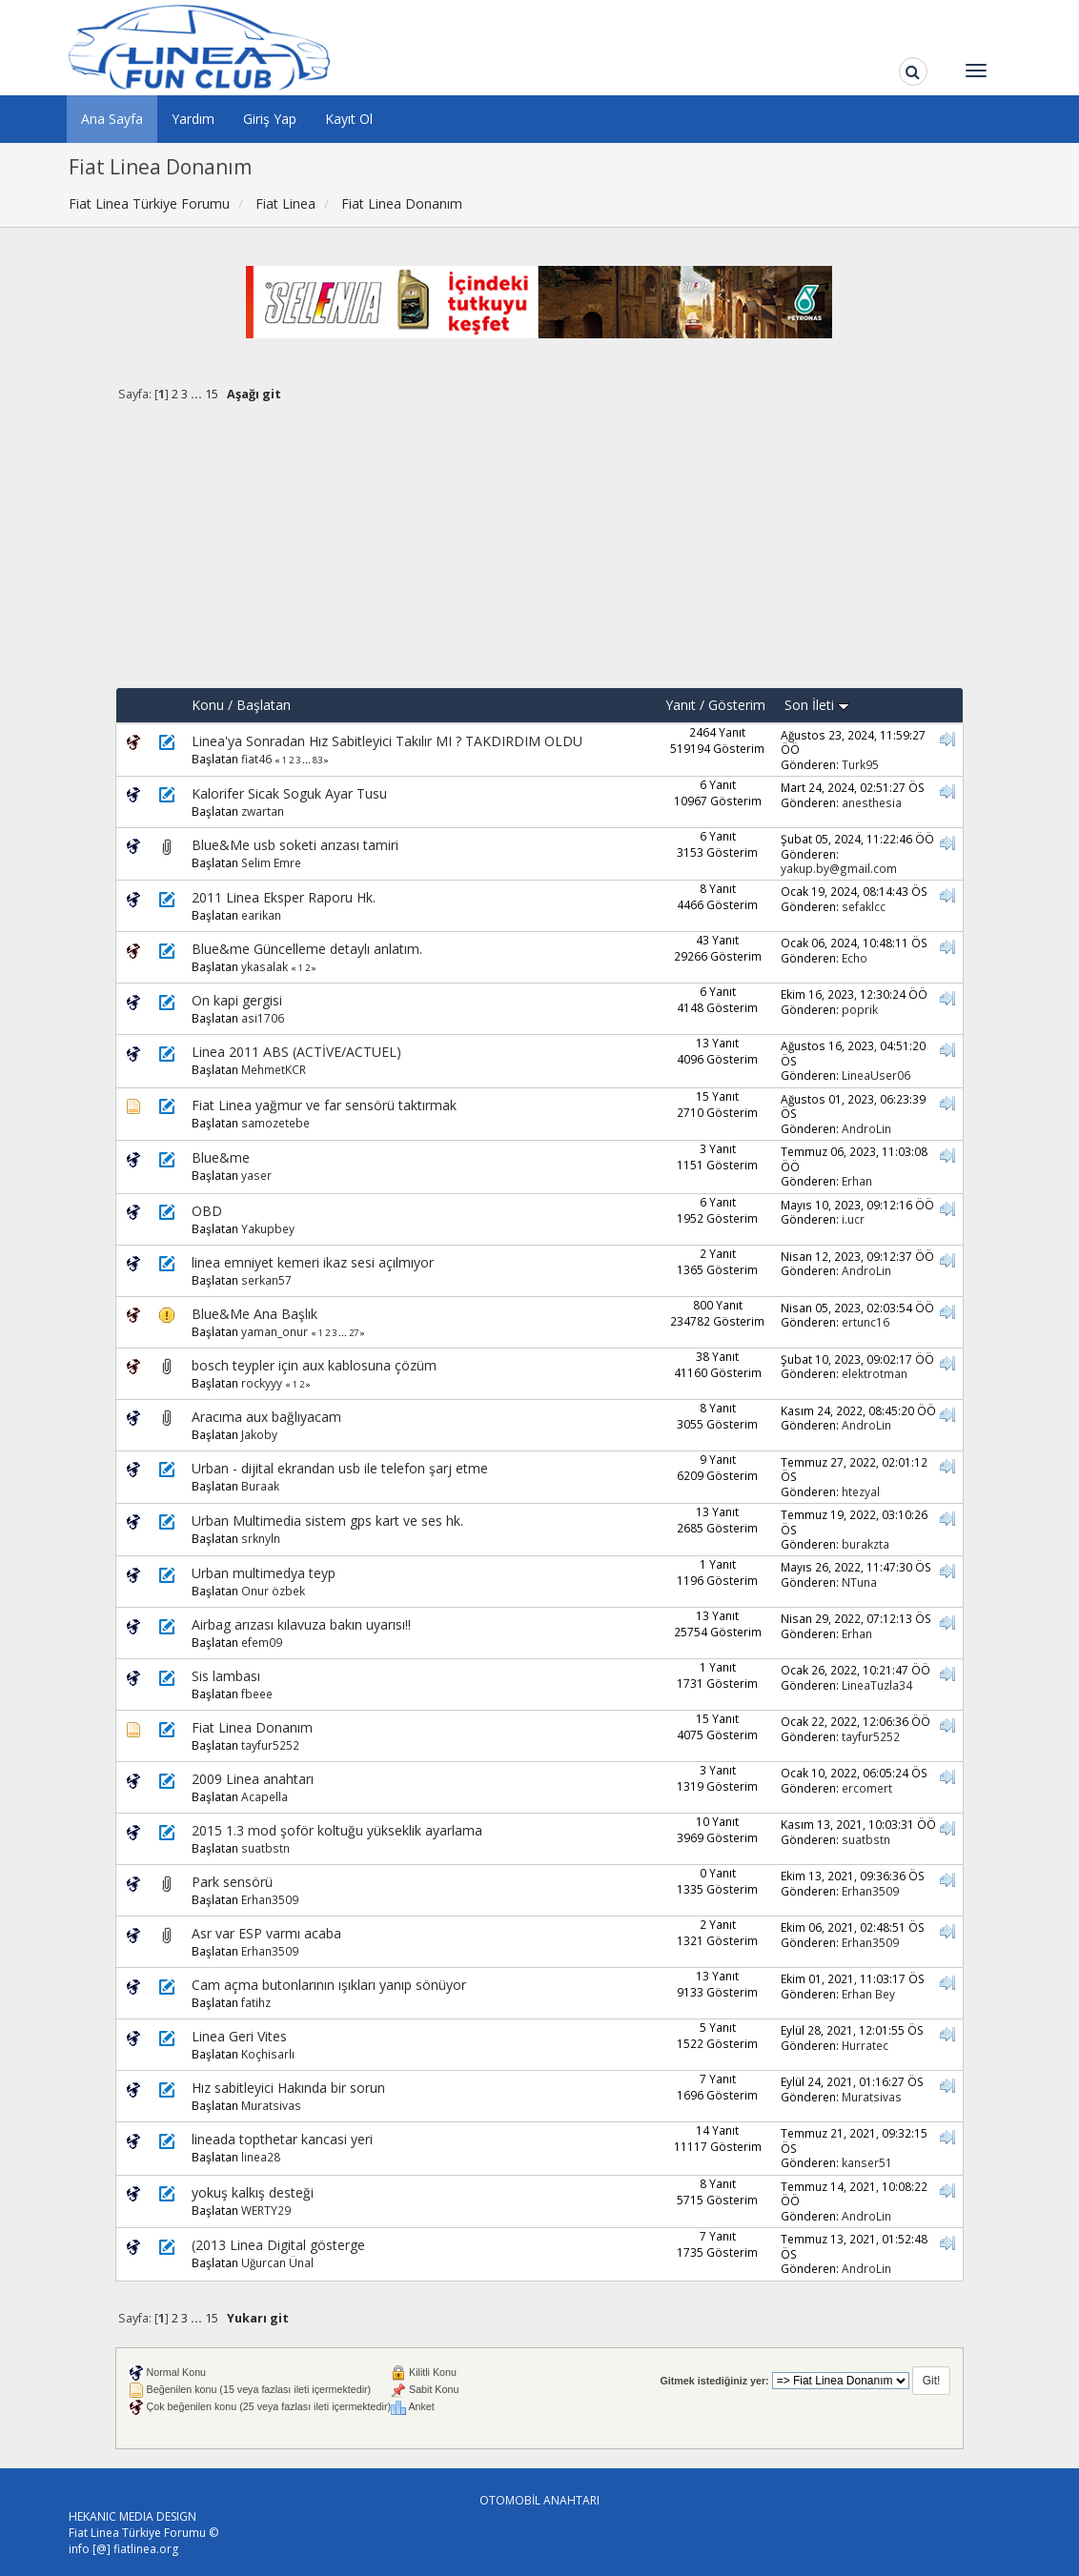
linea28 (260, 2156)
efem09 (261, 1642)
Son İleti (816, 705)
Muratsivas (271, 2105)
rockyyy (261, 1382)
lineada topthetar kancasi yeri (282, 2139)
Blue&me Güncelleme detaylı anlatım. (307, 949)
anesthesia (872, 802)
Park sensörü (232, 1882)
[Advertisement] (539, 553)
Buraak (260, 1485)
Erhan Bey (868, 1993)
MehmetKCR (273, 1069)
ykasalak (264, 966)
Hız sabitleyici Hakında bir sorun (288, 2088)
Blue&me (221, 1157)
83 (317, 760)
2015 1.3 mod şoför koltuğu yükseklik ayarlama (337, 1830)
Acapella (264, 1796)
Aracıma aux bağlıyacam (266, 1417)
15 (211, 394)
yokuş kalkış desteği (253, 2192)
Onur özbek (273, 1590)
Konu (208, 705)
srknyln (260, 1538)
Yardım (193, 119)
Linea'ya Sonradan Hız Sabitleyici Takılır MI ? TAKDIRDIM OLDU (387, 741)
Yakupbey (268, 1228)
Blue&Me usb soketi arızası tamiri (295, 845)
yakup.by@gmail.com (839, 868)
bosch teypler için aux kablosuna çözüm (314, 1365)
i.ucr (853, 1219)
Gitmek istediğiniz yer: (714, 2380)
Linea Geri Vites (239, 2036)
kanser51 (867, 2162)
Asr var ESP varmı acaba (266, 1933)
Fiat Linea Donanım (252, 1727)
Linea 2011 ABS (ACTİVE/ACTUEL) (296, 1052)
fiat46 (256, 758)
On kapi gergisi (237, 1000)
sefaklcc (864, 906)
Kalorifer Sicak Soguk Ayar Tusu (289, 793)
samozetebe (275, 1122)
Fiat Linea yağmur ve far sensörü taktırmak (324, 1105)
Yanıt (680, 705)
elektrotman (874, 1373)
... (198, 394)
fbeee (257, 1693)
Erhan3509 (269, 1899)
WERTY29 (266, 2210)
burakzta (865, 1544)
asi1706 (262, 1017)
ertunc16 (865, 1321)
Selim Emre (271, 862)
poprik (860, 1009)
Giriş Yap (269, 119)
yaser (256, 1175)
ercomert (867, 1787)
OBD (207, 1211)
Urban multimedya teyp (264, 1573)
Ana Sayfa (112, 119)
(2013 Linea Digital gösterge (278, 2245)
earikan (261, 915)
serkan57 (266, 1280)
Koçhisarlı (268, 2053)
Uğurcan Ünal (277, 2262)
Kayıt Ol (349, 119)
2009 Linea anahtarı (253, 1779)
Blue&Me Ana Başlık (254, 1314)
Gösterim (736, 705)
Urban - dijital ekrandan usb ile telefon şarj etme (340, 1468)
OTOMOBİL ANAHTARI (539, 2500)
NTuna (859, 1582)
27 (353, 1333)
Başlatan (263, 705)
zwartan (262, 811)
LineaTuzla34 (877, 1685)
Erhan (857, 1180)
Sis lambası (226, 1676)
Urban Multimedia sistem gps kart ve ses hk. (327, 1520)
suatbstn (265, 1848)
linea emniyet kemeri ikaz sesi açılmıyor (313, 1262)
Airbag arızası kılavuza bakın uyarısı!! (301, 1624)
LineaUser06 (876, 1075)
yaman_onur (274, 1331)
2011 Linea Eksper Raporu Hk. (284, 897)
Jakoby (259, 1434)
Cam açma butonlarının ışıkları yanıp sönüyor (329, 1985)
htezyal (861, 1491)
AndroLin (866, 1128)
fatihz (256, 2002)
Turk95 (860, 764)
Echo (854, 957)
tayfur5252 (270, 1745)
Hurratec (865, 2045)
